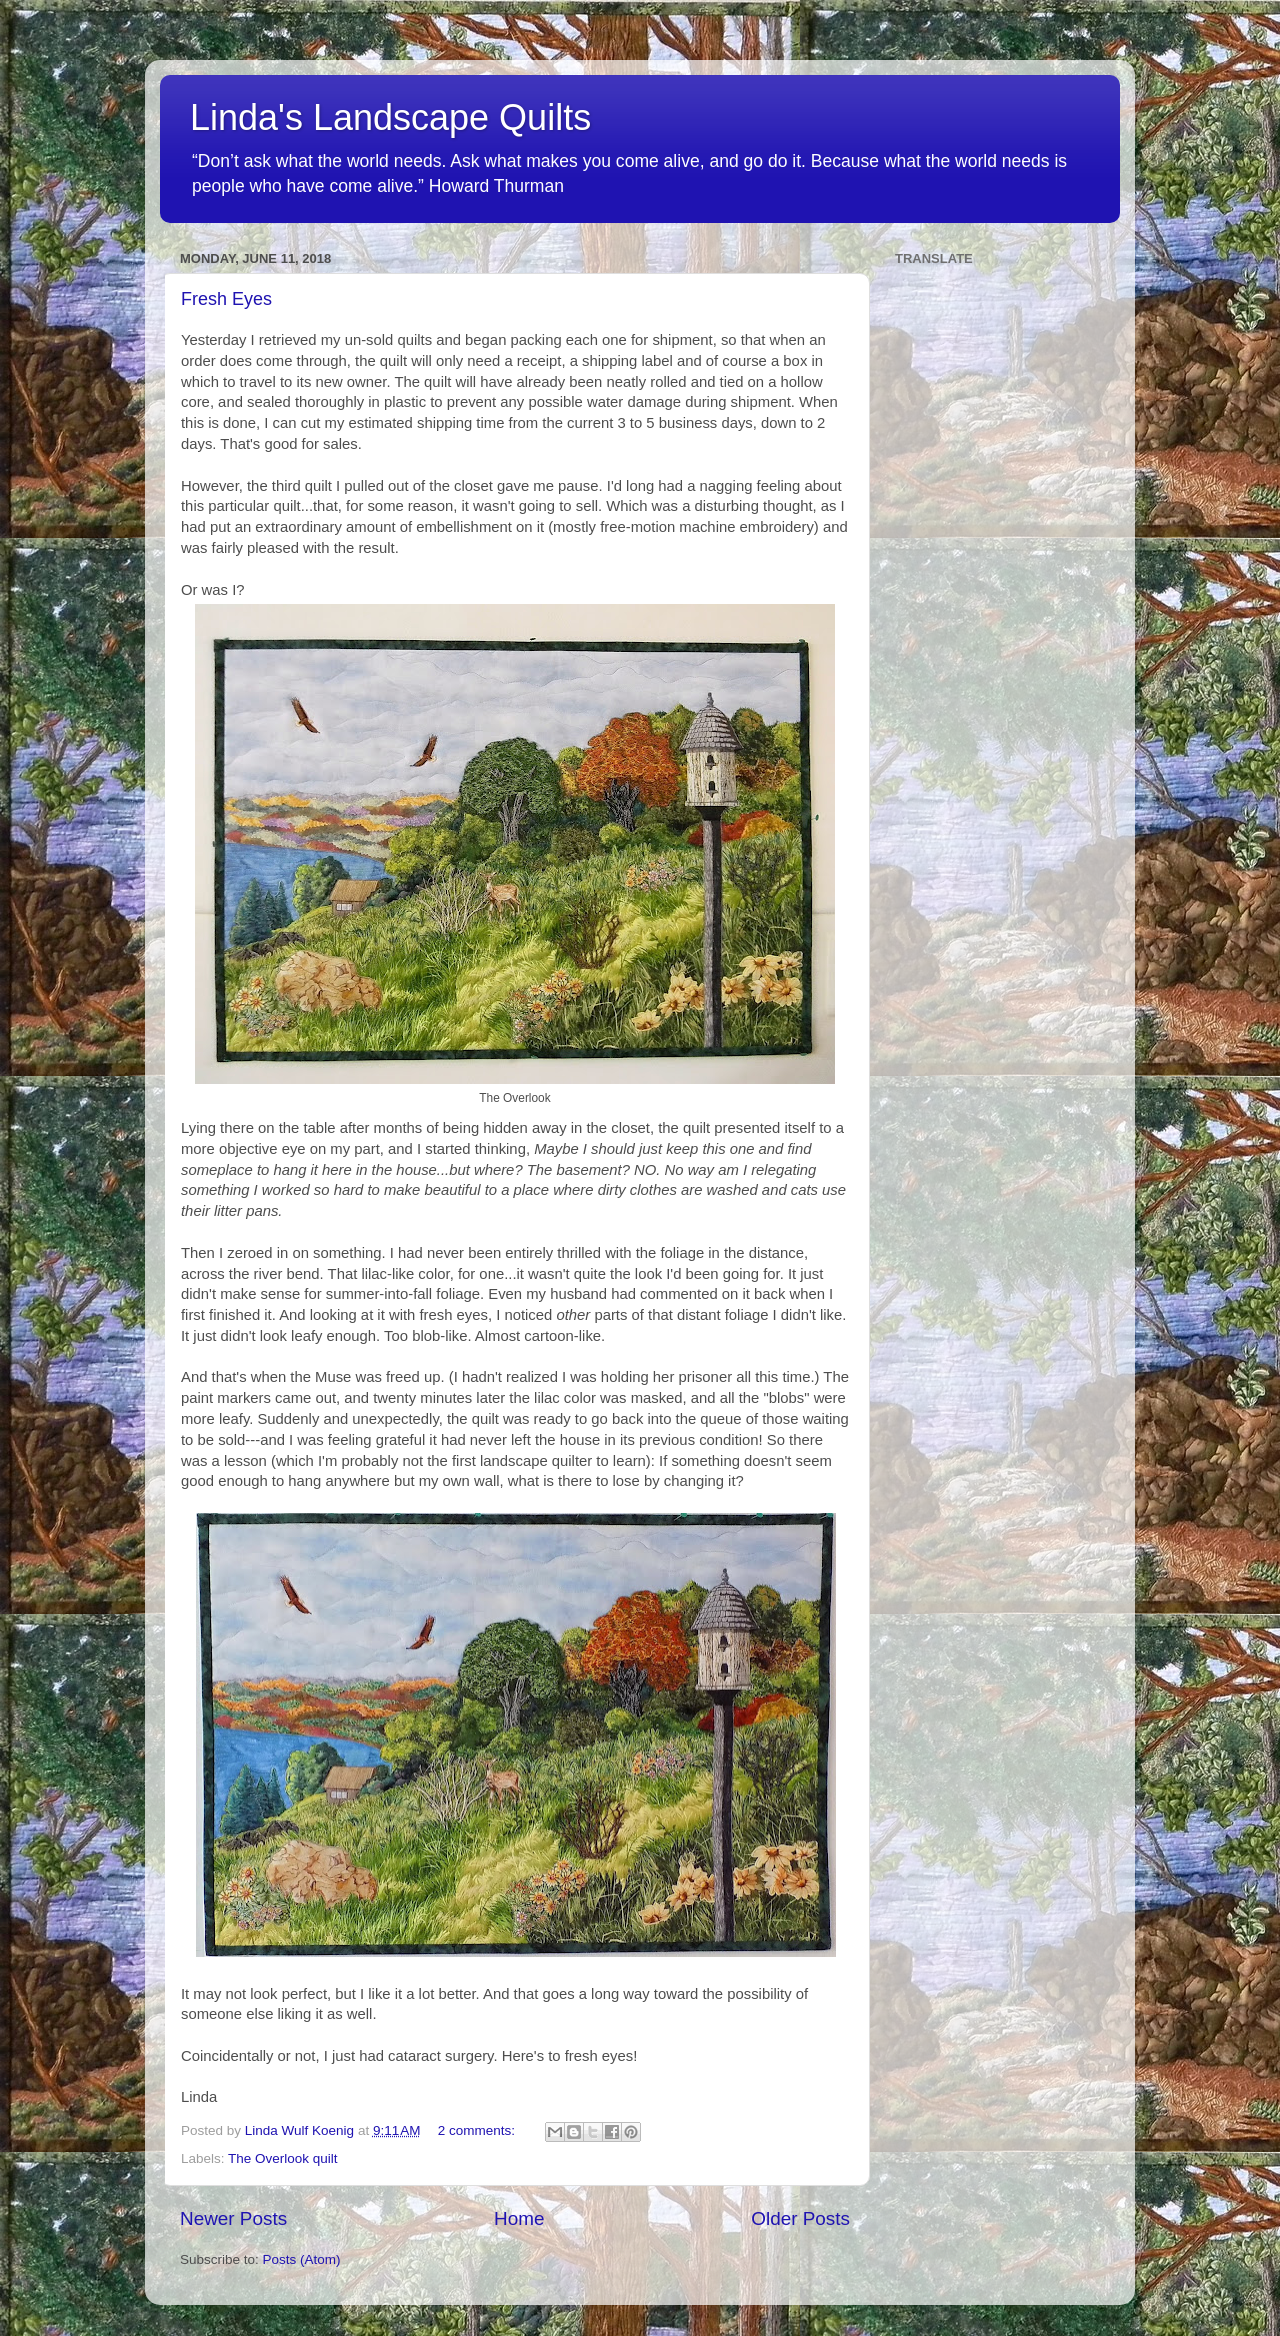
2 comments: (478, 2130)
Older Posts (800, 2218)
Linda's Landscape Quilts (390, 117)
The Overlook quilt (283, 2158)
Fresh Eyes (226, 299)
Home (519, 2218)
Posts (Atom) (302, 2259)
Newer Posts (233, 2218)
